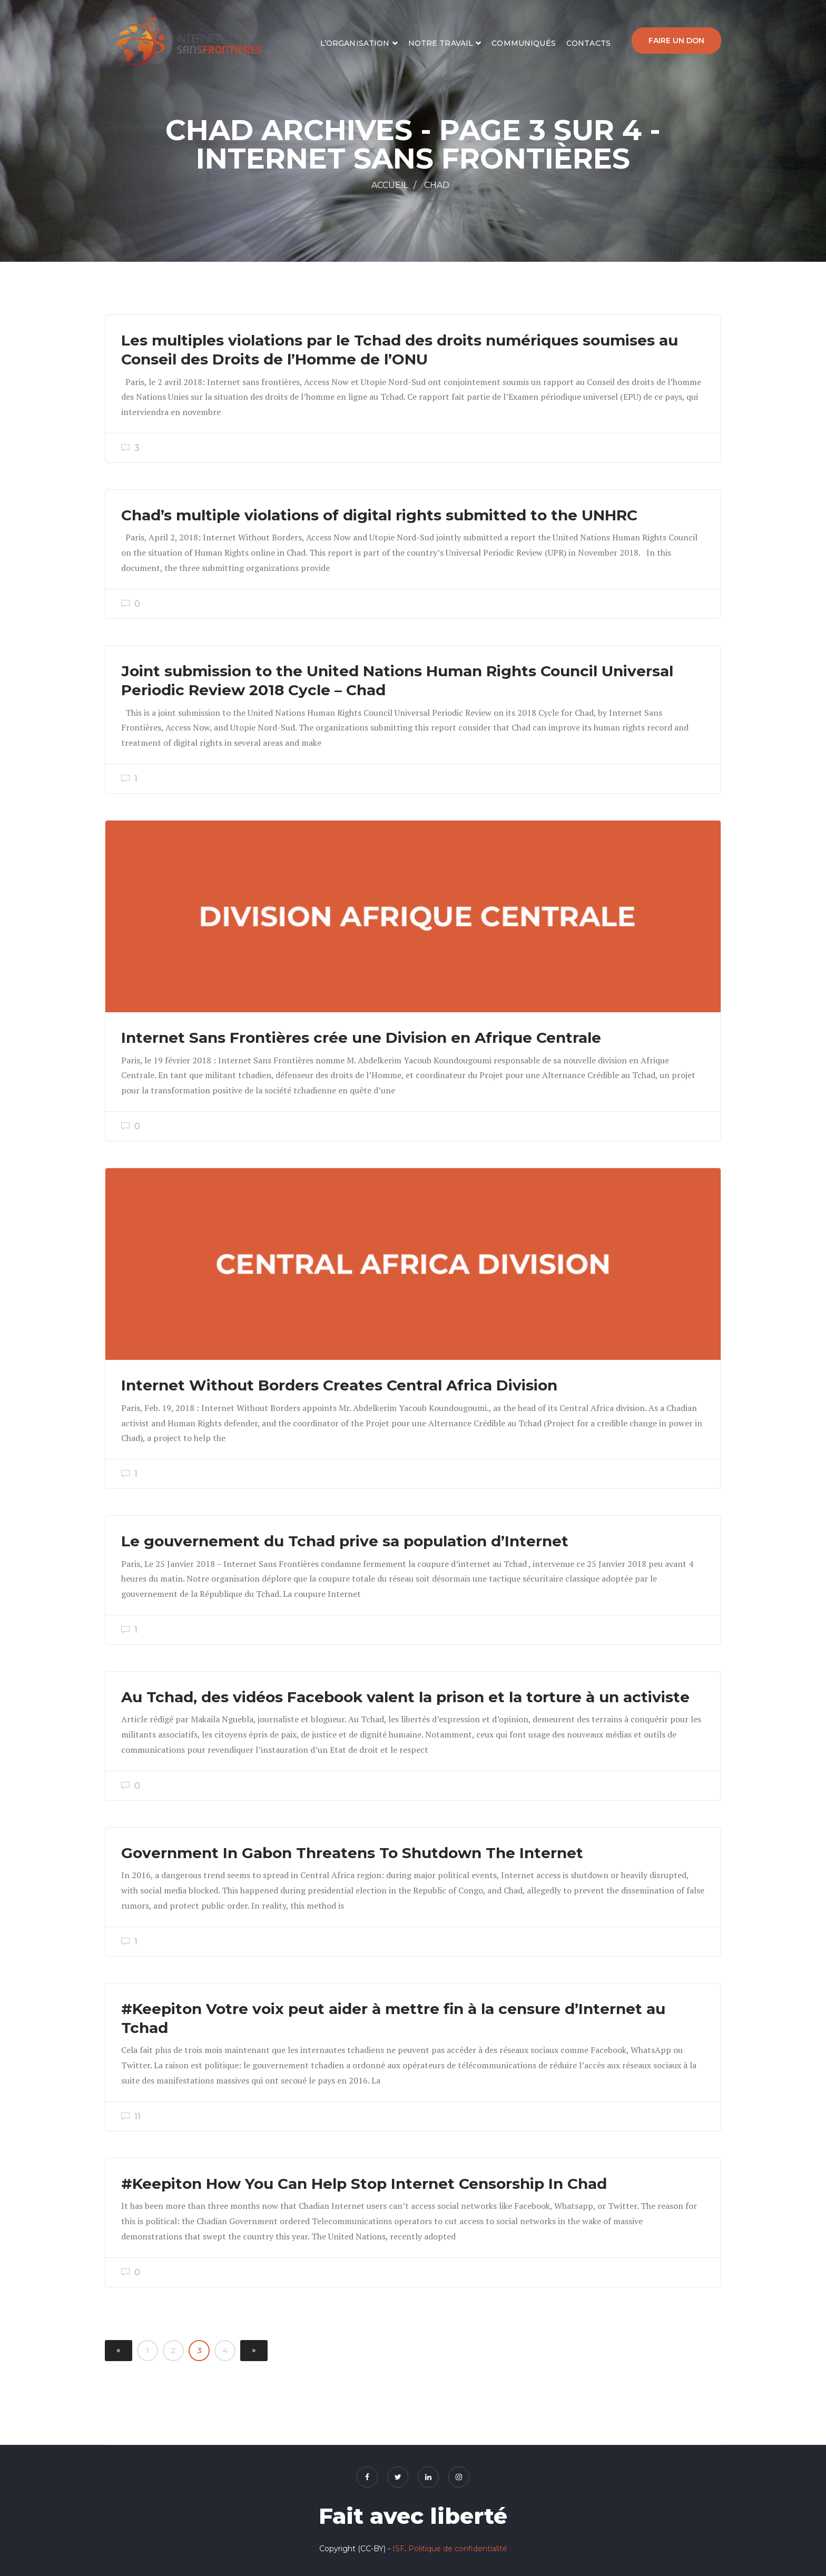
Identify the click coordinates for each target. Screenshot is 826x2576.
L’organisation (355, 43)
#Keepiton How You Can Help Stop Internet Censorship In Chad (364, 2184)
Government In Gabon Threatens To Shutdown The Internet (352, 1853)
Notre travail (441, 43)
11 (131, 2116)
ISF (398, 2548)
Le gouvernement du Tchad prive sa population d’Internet (344, 1541)
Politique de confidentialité (457, 2548)
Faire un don (676, 40)
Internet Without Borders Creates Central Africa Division (339, 1385)
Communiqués (523, 43)
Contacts (588, 43)
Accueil (389, 185)
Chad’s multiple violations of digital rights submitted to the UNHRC (379, 515)
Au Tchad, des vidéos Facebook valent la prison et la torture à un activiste (405, 1697)
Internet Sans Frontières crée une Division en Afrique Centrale (361, 1038)
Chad (436, 185)
